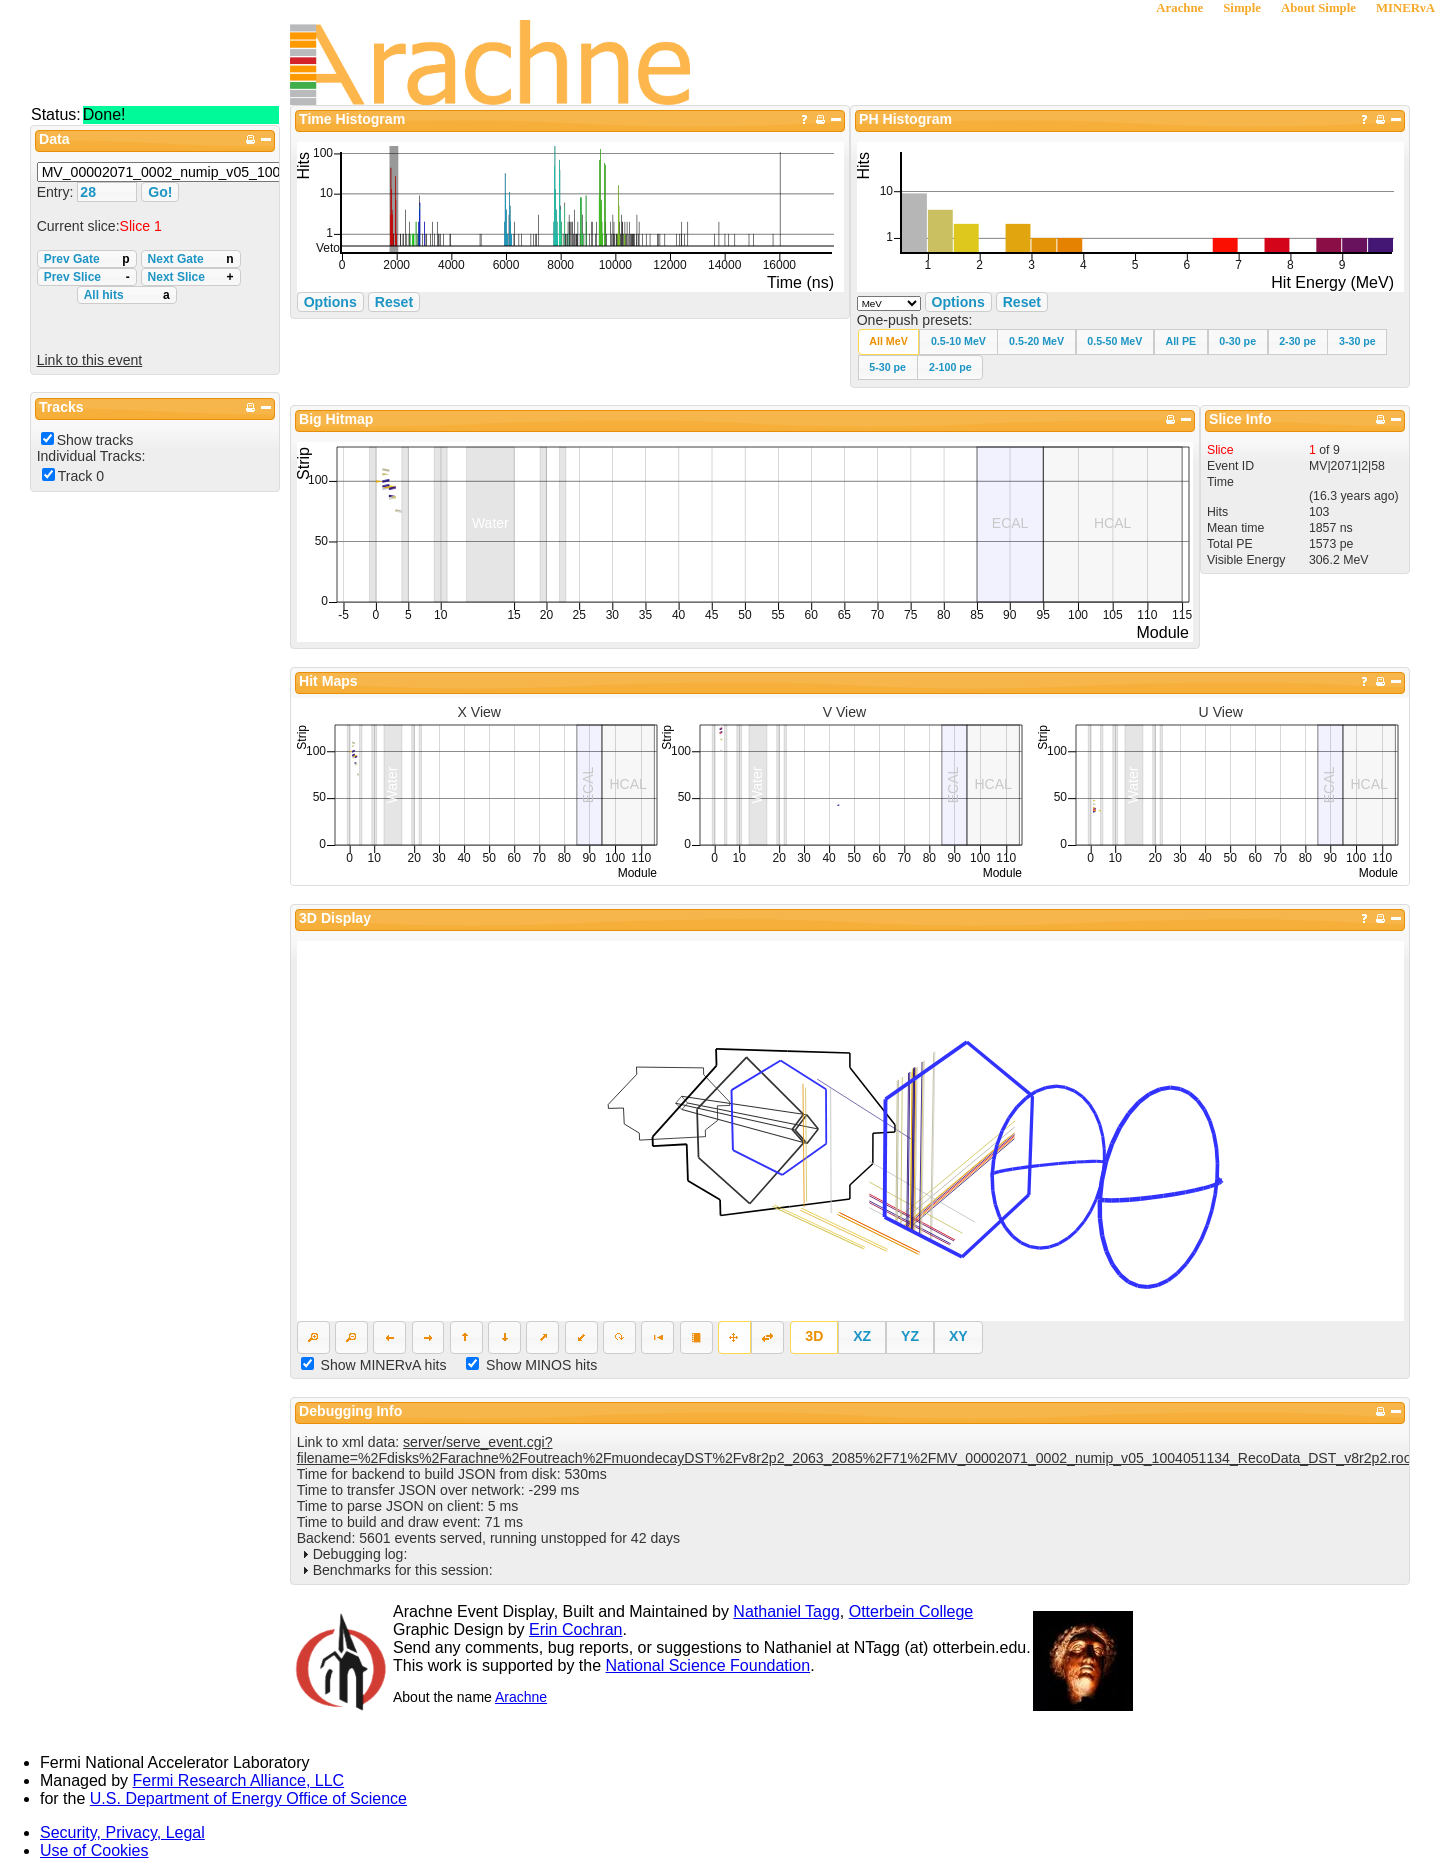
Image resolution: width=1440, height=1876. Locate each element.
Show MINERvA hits (384, 1365)
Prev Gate (87, 259)
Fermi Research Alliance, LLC (239, 1780)
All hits (127, 295)
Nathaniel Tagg (786, 1611)
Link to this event (90, 360)
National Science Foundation (708, 1665)
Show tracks (95, 440)
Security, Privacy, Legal (122, 1832)
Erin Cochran (575, 1629)
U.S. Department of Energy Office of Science (248, 1798)
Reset (1022, 302)
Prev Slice (87, 277)
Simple (1242, 8)
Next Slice (191, 277)
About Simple (1318, 8)
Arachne (1179, 8)
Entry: (57, 192)
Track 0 (81, 476)
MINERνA (1405, 8)
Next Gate (191, 259)
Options (958, 302)
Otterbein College (911, 1611)
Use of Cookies (94, 1850)
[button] (889, 341)
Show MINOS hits (541, 1365)
